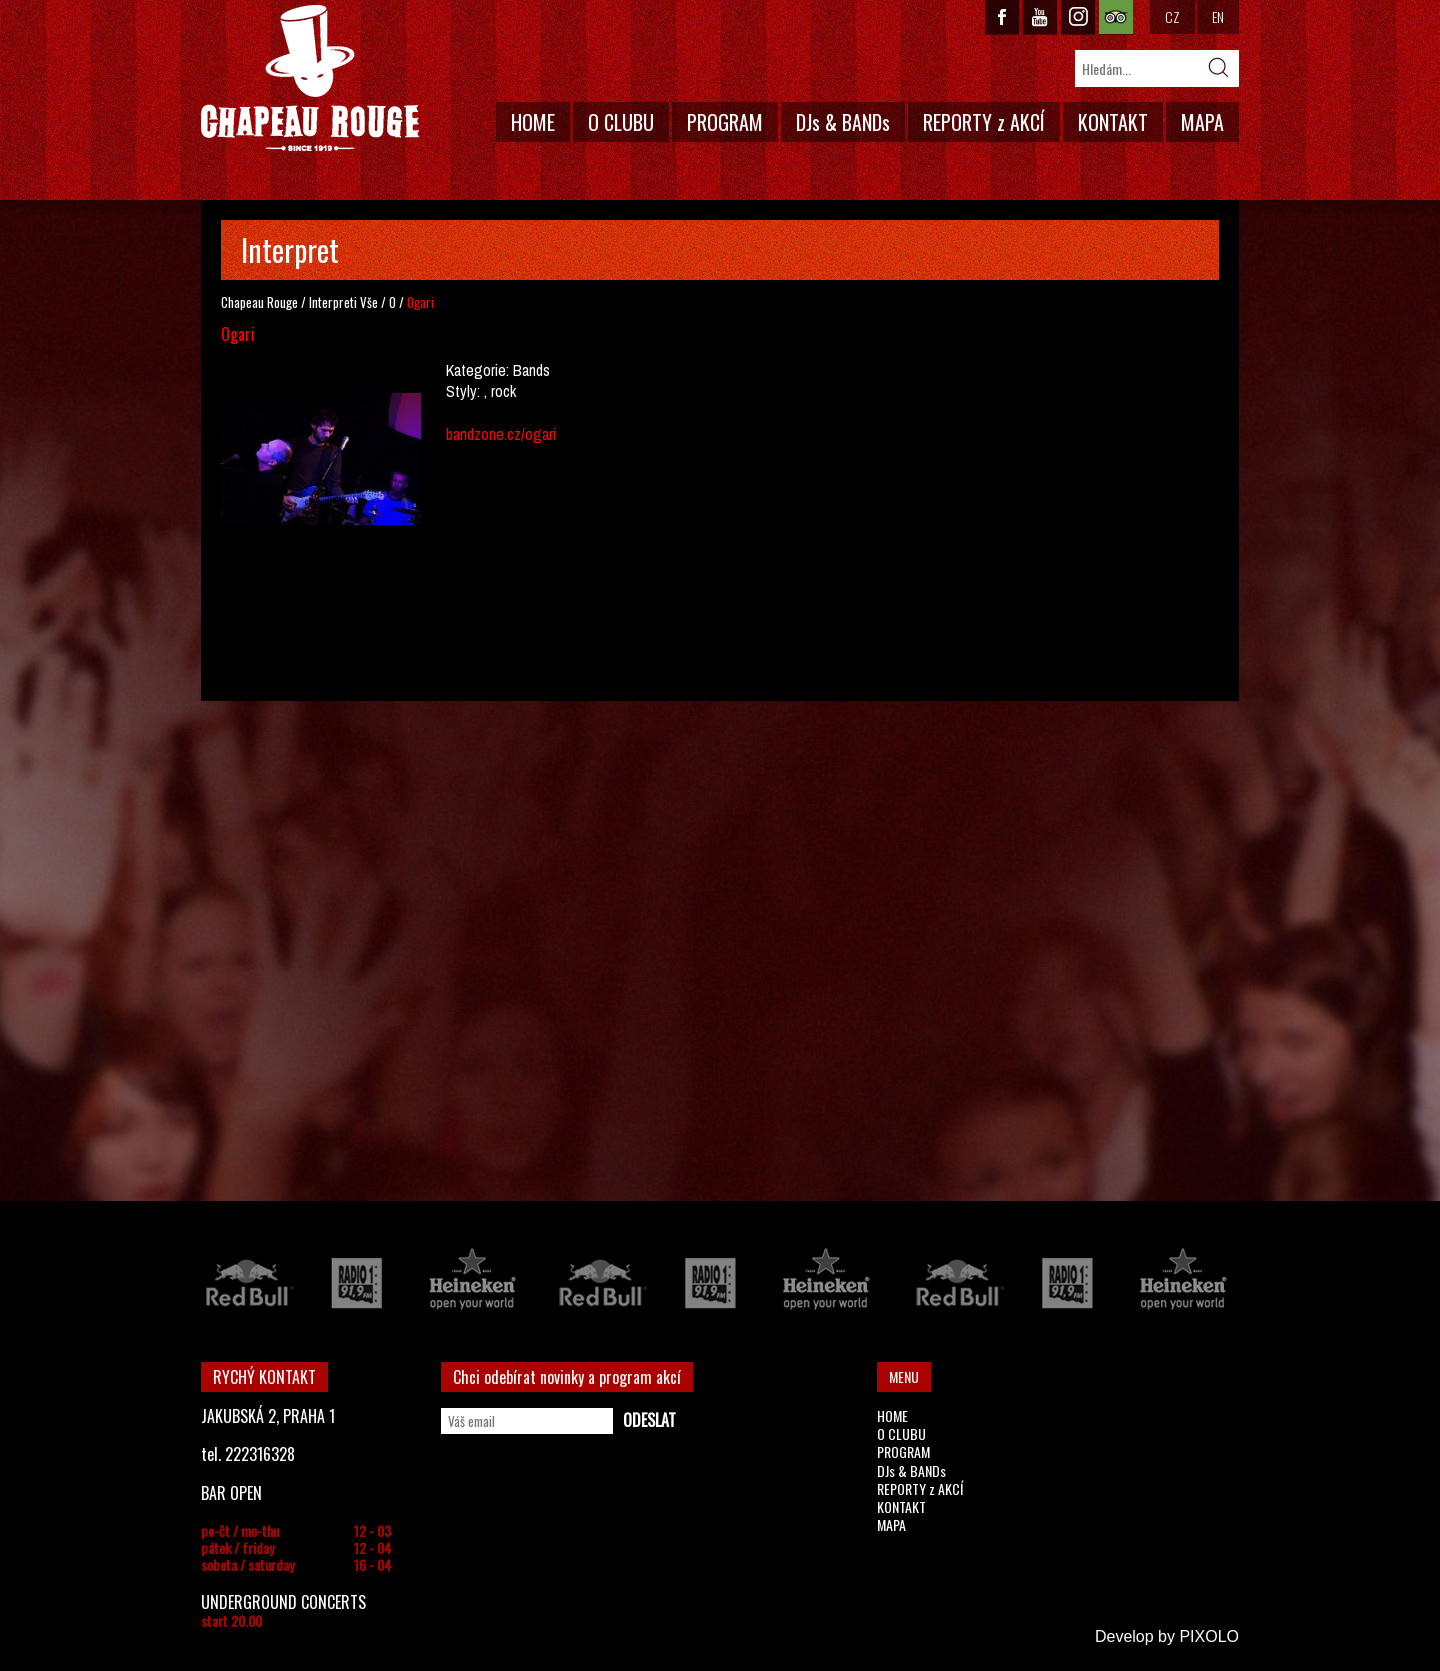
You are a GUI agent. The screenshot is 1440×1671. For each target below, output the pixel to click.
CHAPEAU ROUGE (310, 78)
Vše (369, 302)
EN (1218, 16)
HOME (533, 122)
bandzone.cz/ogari (501, 434)
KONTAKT (1113, 122)
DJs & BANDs (843, 122)
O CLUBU (621, 122)
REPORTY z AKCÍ (984, 122)
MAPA (1202, 122)
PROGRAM (725, 122)
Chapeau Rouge (259, 302)
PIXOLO (1209, 1636)
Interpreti (333, 302)
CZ (1172, 16)
